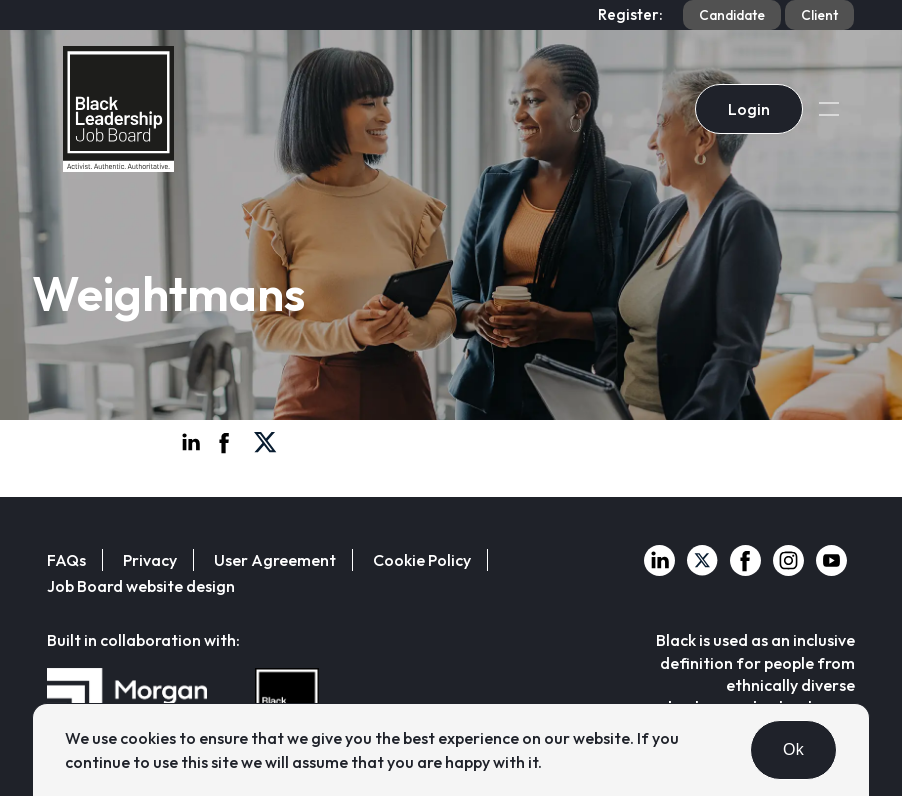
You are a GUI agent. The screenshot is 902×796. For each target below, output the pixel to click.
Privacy (150, 560)
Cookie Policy (422, 560)
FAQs (66, 560)
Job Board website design (141, 586)
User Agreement (275, 560)
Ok (793, 749)
